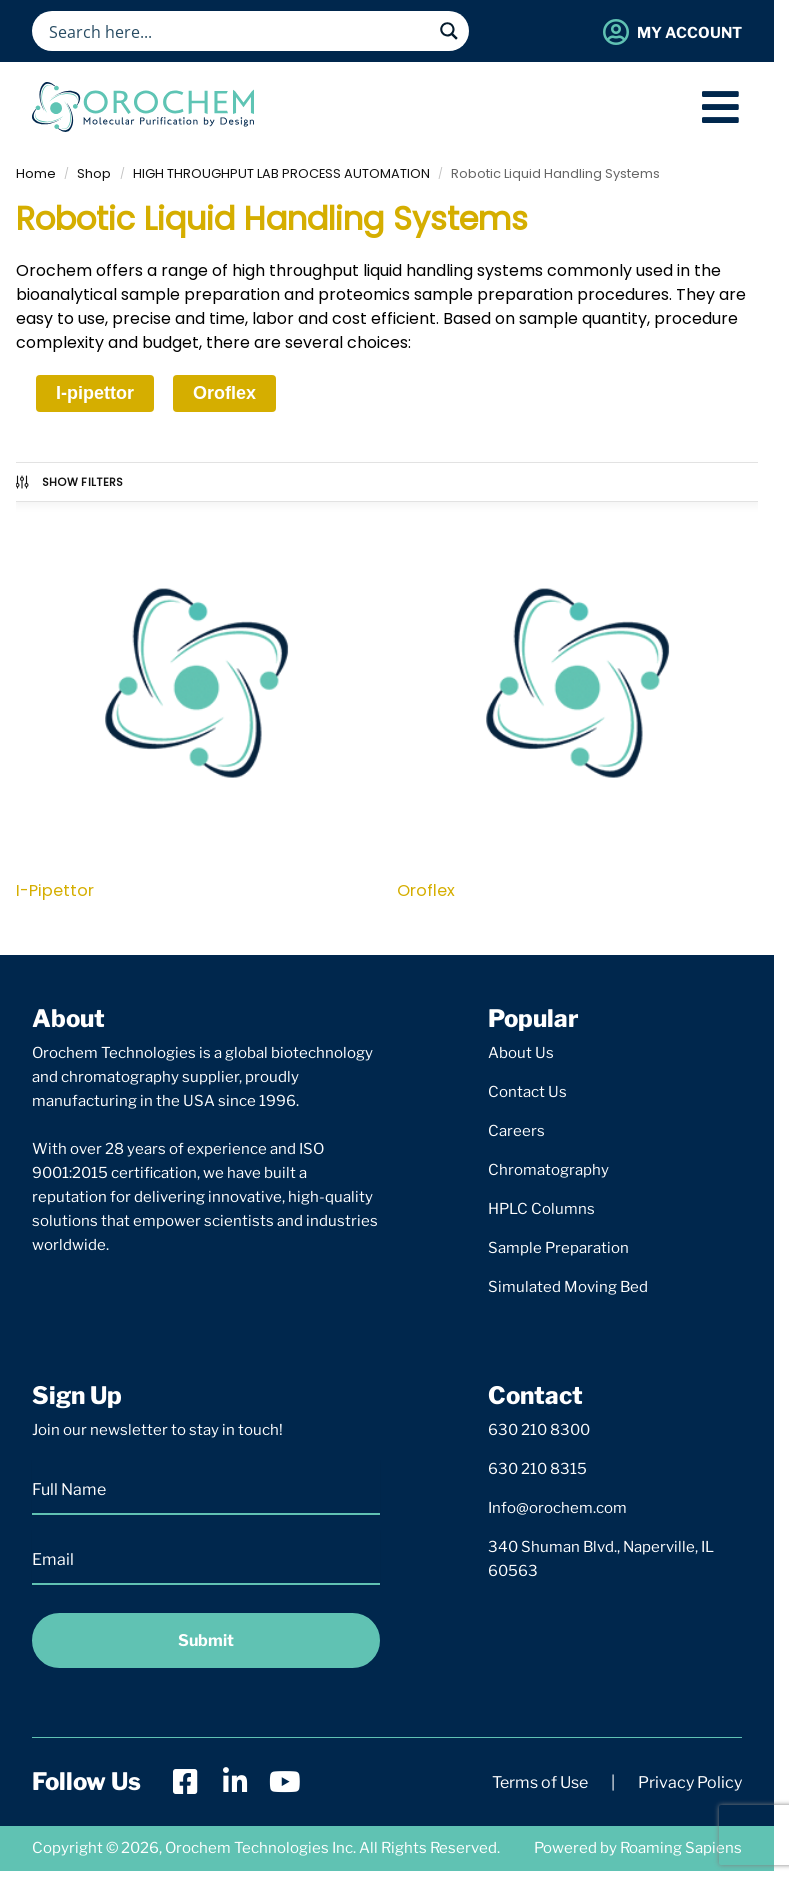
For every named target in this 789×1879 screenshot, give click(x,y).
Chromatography (548, 1170)
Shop (94, 173)
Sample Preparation (558, 1248)
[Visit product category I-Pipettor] (196, 704)
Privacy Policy (690, 1782)
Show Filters (68, 482)
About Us (521, 1053)
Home (36, 173)
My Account (689, 33)
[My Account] (615, 31)
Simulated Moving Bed (568, 1287)
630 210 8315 (537, 1469)
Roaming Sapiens (681, 1848)
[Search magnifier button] (449, 31)
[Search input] (237, 31)
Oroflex (224, 393)
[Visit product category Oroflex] (577, 704)
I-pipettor (95, 393)
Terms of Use (540, 1782)
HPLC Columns (541, 1209)
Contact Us (527, 1092)
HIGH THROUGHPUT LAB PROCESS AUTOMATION (281, 173)
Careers (516, 1131)
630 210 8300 (539, 1430)
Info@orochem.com (557, 1508)
